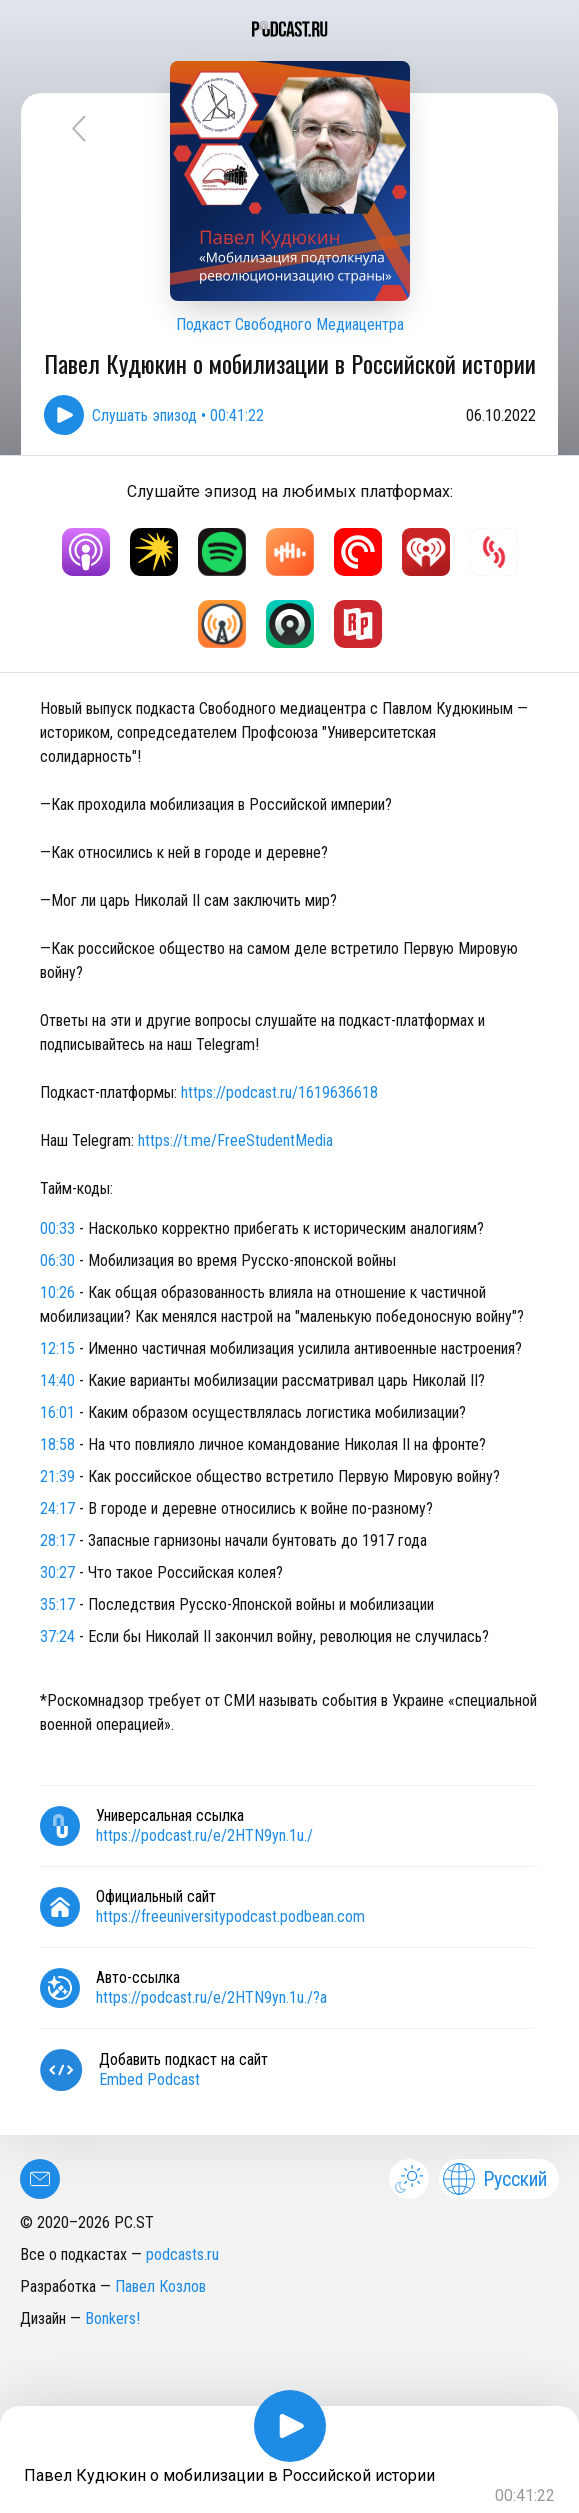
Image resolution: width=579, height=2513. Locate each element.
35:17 (57, 1604)
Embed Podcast (149, 2079)
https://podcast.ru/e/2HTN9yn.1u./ (204, 1835)
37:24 (57, 1636)
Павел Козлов (160, 2286)
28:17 (57, 1540)
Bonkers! (112, 2318)
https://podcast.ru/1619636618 (277, 1092)
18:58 (57, 1444)
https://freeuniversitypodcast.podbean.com (230, 1916)
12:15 (57, 1348)
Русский (495, 2179)
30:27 (57, 1572)
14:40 (57, 1380)
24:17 (57, 1508)
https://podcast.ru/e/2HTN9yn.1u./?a (211, 1997)
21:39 (57, 1476)
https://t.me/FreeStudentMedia (235, 1140)
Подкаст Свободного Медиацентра (290, 324)
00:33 (57, 1228)
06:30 (57, 1260)
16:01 (57, 1412)
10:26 (57, 1292)
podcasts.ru (182, 2254)
